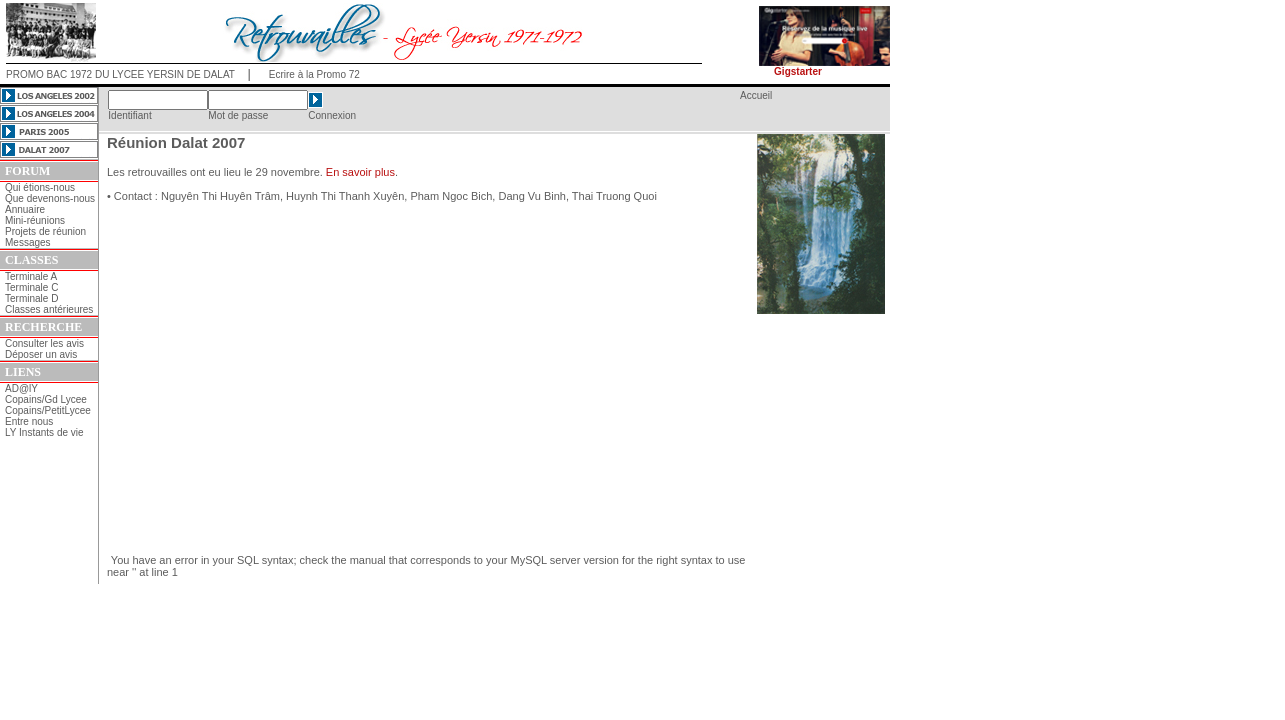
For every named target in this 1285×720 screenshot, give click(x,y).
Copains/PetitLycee (48, 410)
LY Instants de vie (44, 432)
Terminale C (31, 287)
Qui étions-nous (40, 187)
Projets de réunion (45, 231)
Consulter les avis (44, 343)
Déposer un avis (41, 354)
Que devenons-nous (50, 198)
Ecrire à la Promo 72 (314, 74)
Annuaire (25, 209)
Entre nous (29, 421)
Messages (28, 242)
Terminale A (31, 276)
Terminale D (31, 298)
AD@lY (21, 388)
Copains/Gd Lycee (46, 399)
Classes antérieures (49, 309)
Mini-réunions (35, 220)
